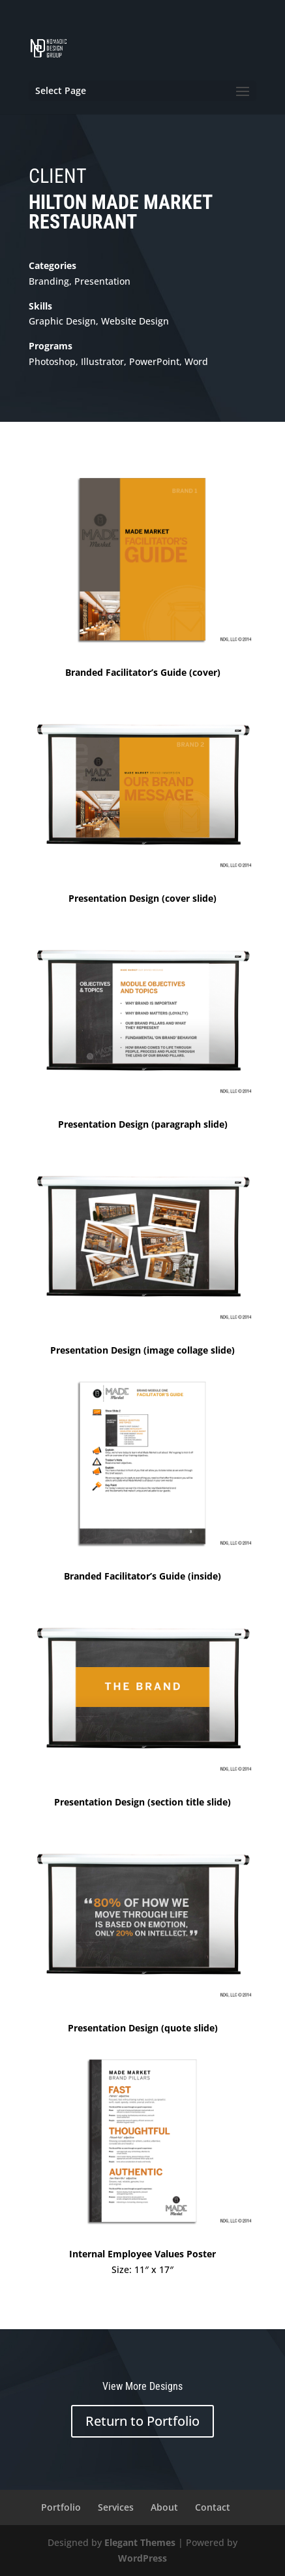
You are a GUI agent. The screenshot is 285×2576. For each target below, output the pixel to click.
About (164, 2507)
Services (116, 2507)
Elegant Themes (139, 2542)
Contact (212, 2507)
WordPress (142, 2558)
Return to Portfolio (142, 2421)
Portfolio (61, 2507)
